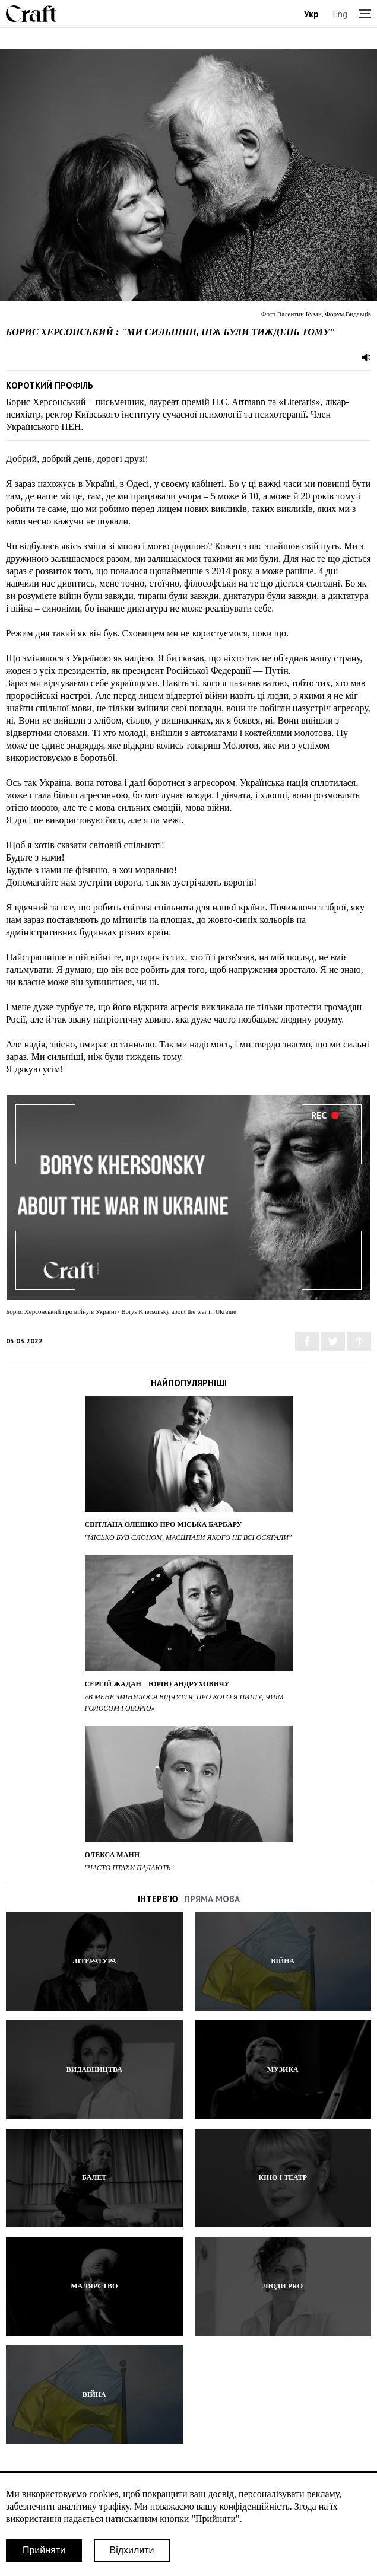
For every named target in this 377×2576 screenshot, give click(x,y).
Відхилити (131, 2550)
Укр (311, 14)
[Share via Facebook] (307, 1341)
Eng (340, 14)
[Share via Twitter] (333, 1341)
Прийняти (44, 2550)
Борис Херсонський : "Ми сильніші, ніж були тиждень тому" (170, 332)
